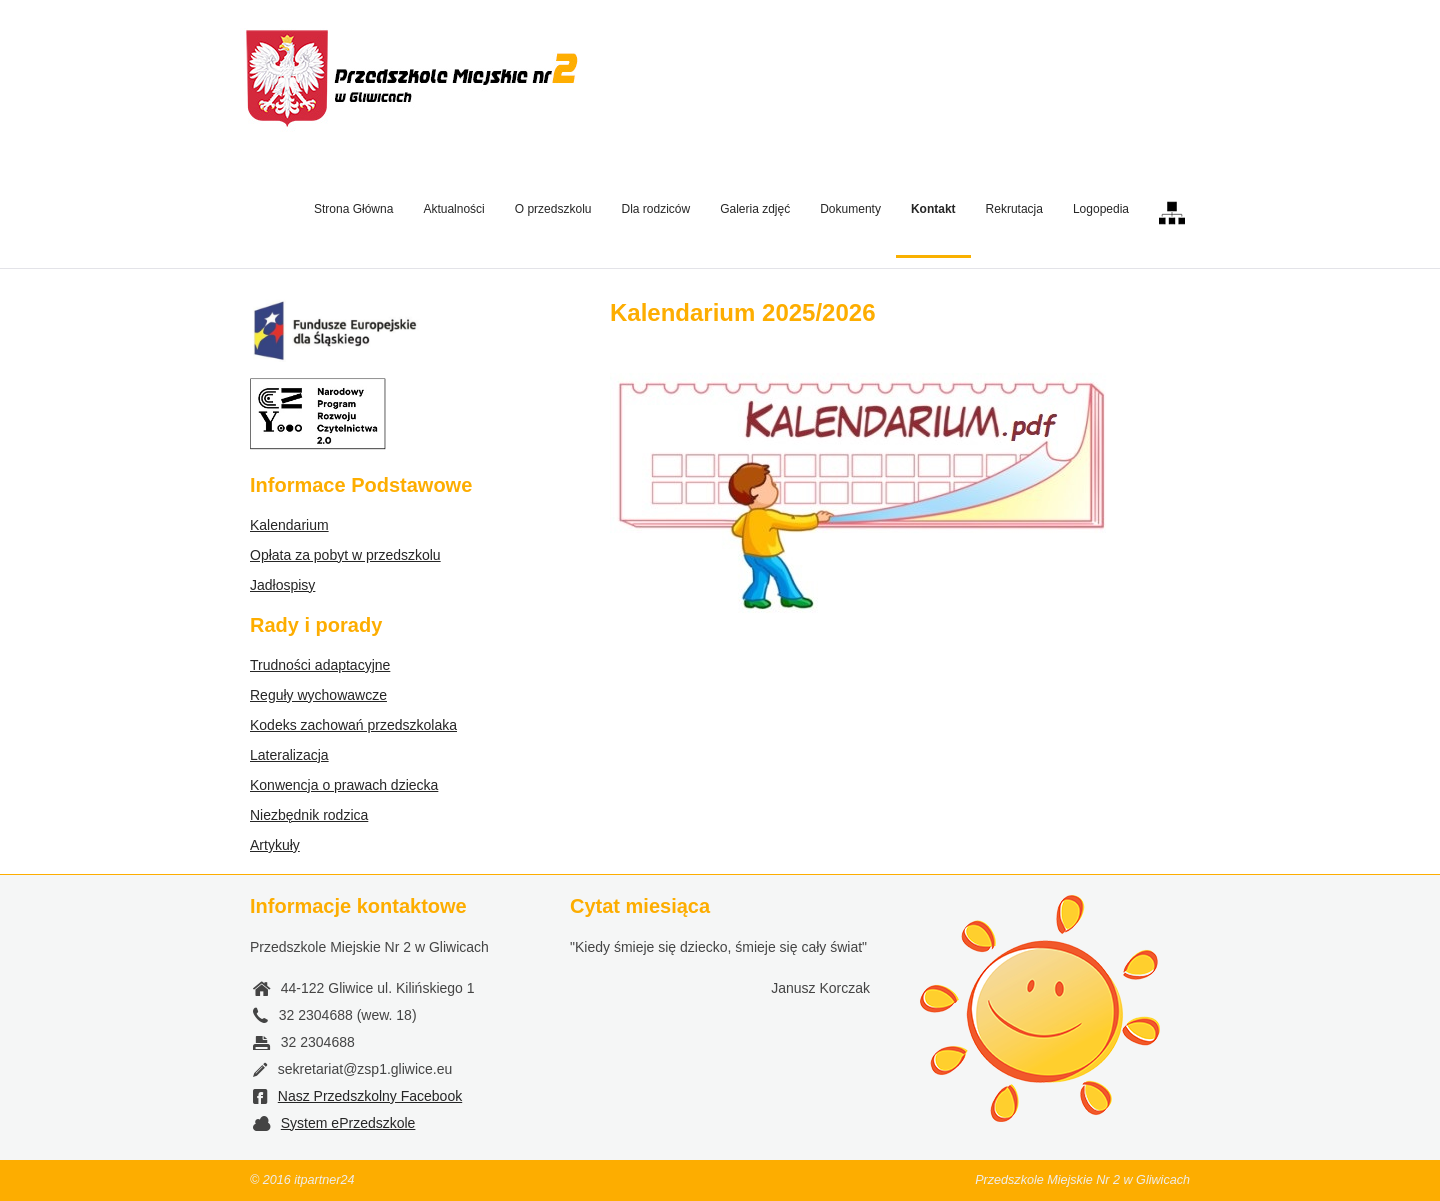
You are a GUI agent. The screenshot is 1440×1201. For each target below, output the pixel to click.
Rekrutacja (1014, 209)
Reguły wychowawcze (318, 695)
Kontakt (933, 209)
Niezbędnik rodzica (309, 815)
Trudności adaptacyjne (320, 665)
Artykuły (275, 845)
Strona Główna (353, 209)
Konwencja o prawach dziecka (344, 785)
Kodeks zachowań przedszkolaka (353, 725)
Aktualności (453, 209)
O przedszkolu (553, 209)
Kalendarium (289, 525)
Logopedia (1101, 209)
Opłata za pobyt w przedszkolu (345, 555)
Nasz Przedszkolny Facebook (370, 1096)
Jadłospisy (282, 585)
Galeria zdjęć (755, 209)
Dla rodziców (655, 209)
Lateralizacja (289, 755)
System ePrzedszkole (348, 1123)
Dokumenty (850, 209)
